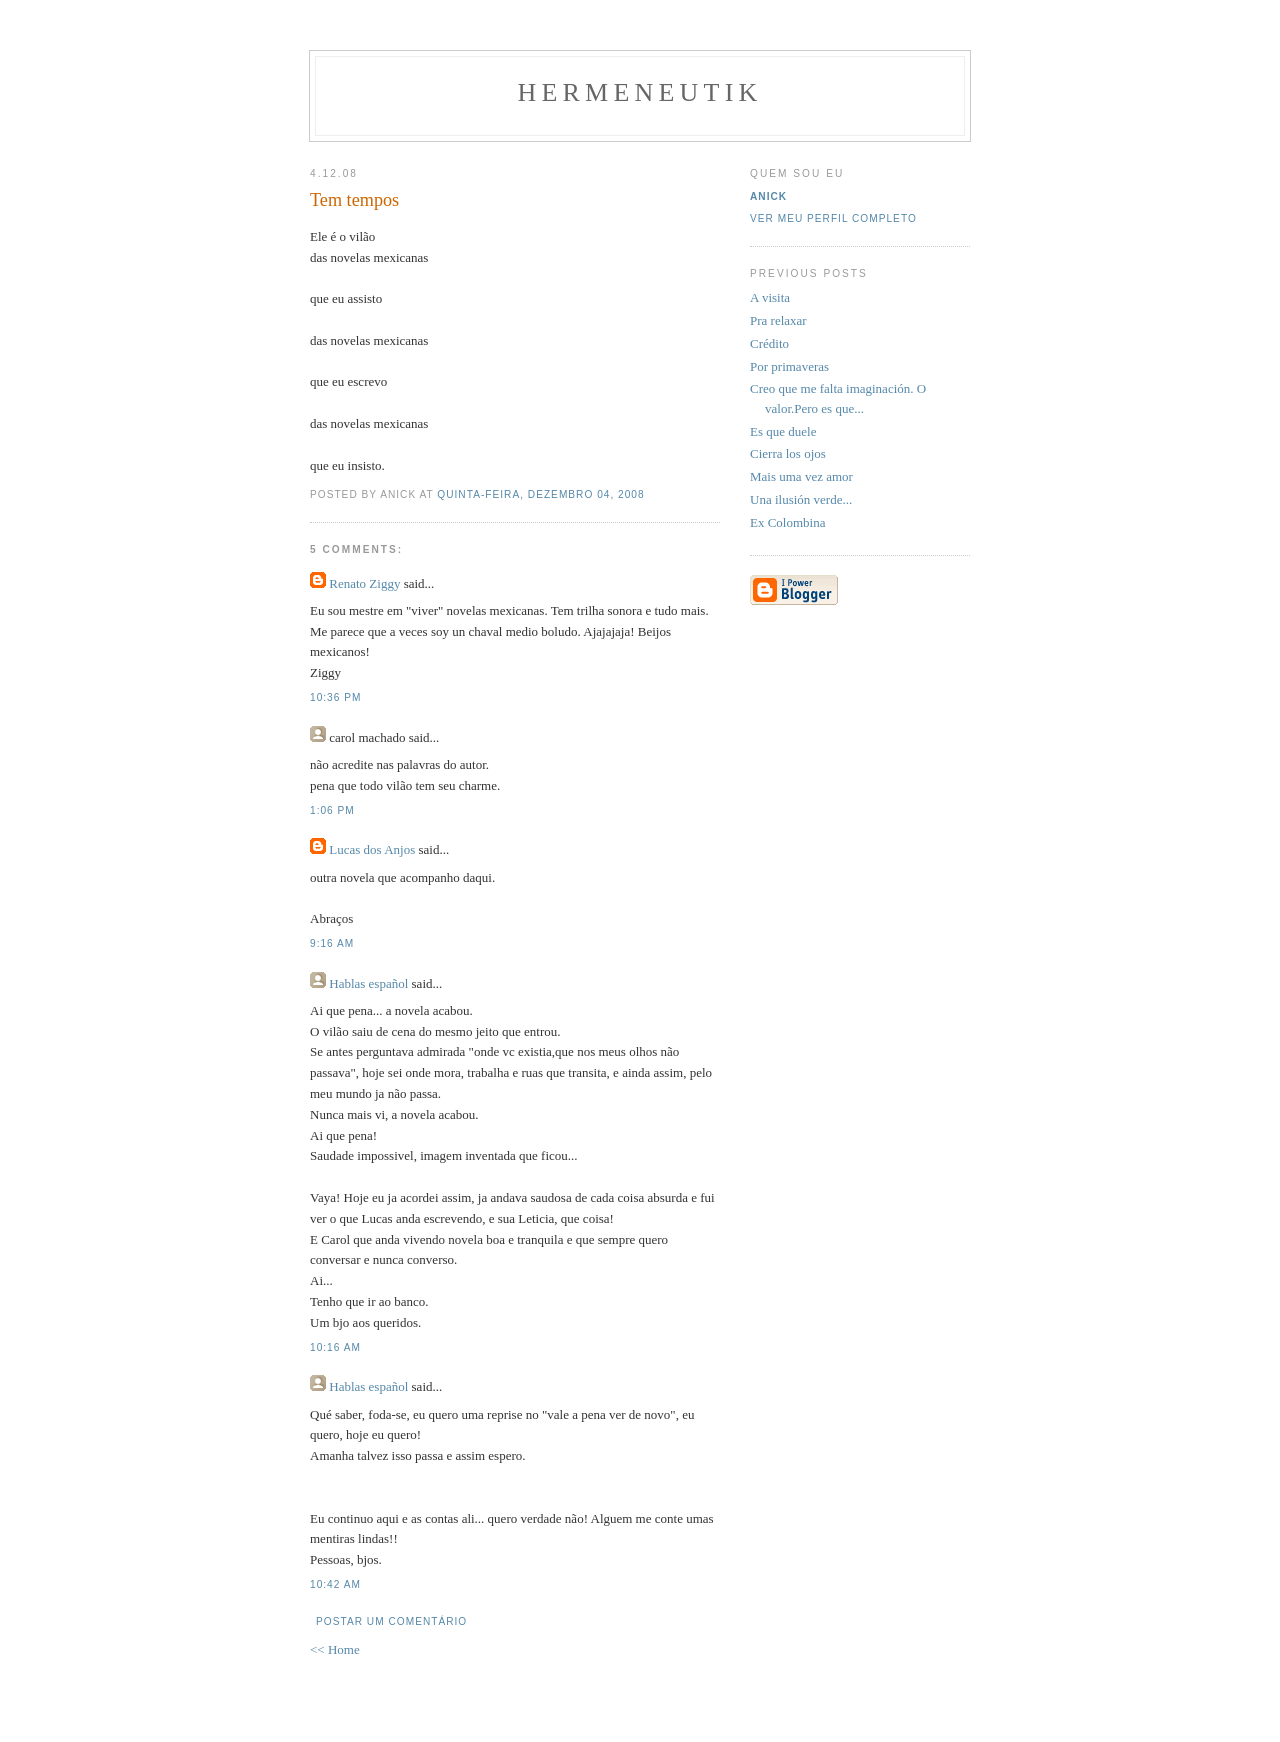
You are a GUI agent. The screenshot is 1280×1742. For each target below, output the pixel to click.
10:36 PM (335, 697)
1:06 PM (332, 810)
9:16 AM (332, 943)
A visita (770, 297)
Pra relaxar (778, 320)
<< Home (335, 1649)
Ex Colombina (787, 522)
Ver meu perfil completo (833, 218)
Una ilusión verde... (801, 499)
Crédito (769, 343)
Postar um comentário (391, 1621)
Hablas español (368, 983)
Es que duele (783, 431)
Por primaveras (789, 366)
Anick (768, 196)
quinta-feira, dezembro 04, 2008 (540, 494)
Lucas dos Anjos (372, 849)
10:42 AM (335, 1584)
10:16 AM (335, 1347)
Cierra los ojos (788, 453)
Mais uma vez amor (801, 476)
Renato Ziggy (364, 583)
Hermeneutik (640, 92)
